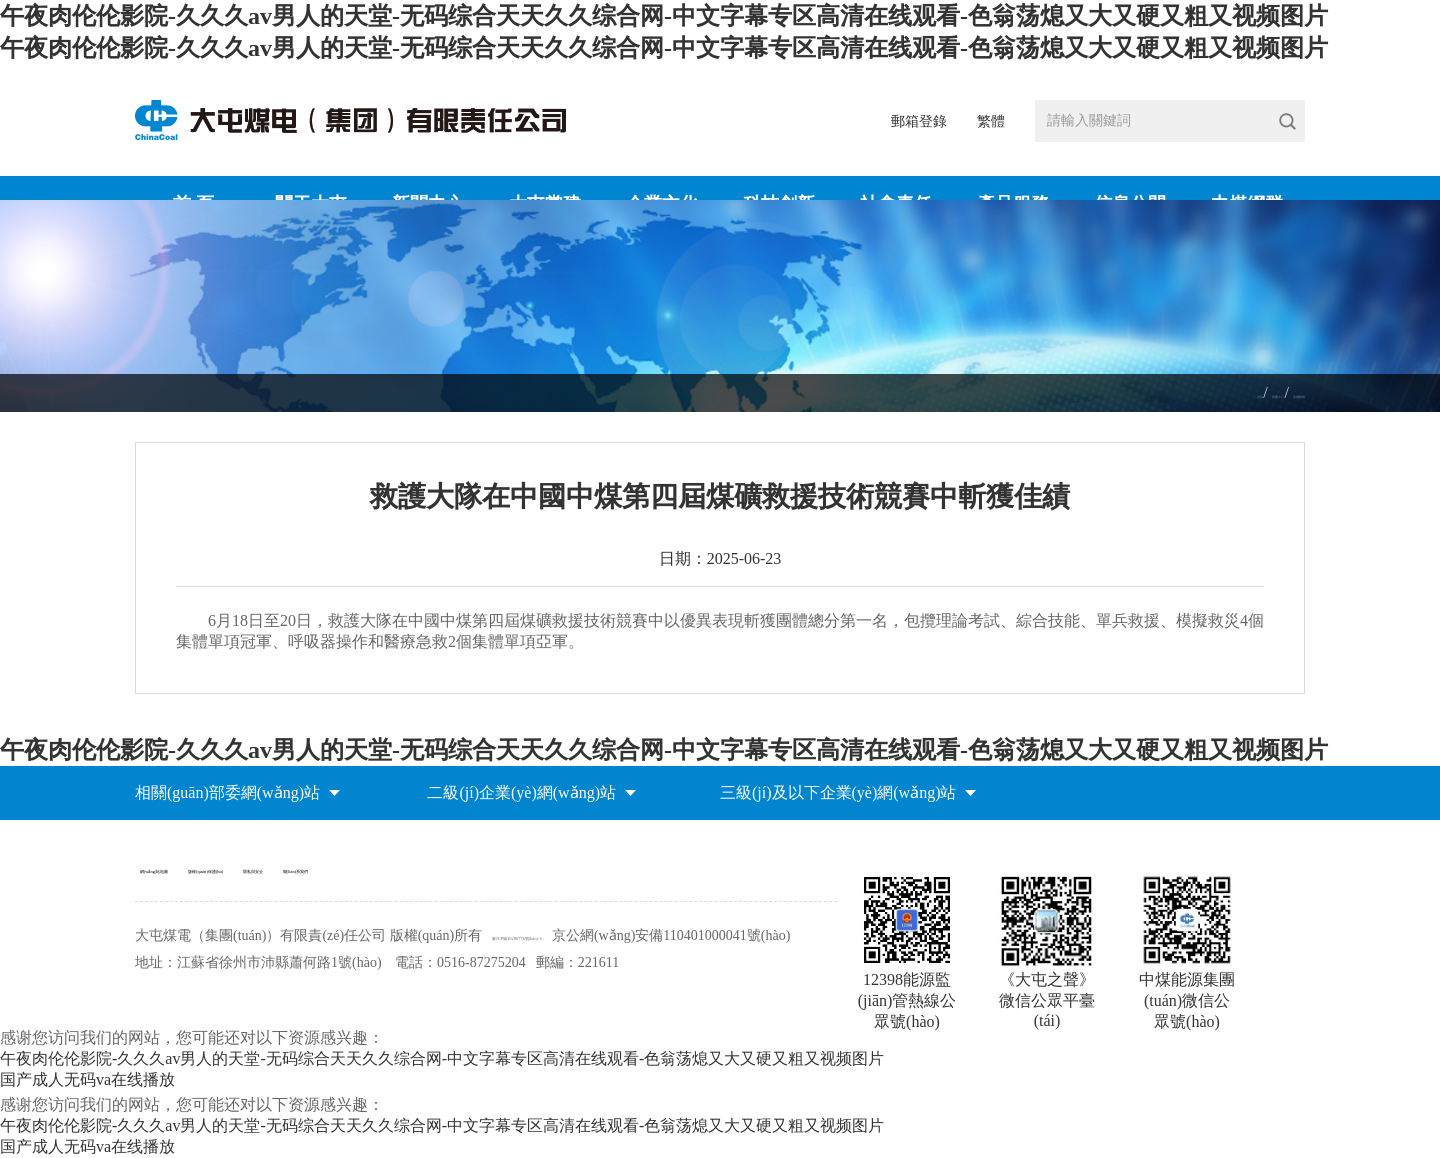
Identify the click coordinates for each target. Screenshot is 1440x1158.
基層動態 (1277, 393)
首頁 (1159, 393)
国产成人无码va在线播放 (87, 1146)
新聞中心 (1211, 393)
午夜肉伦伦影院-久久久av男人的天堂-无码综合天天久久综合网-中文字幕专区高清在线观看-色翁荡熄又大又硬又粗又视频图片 (664, 16)
